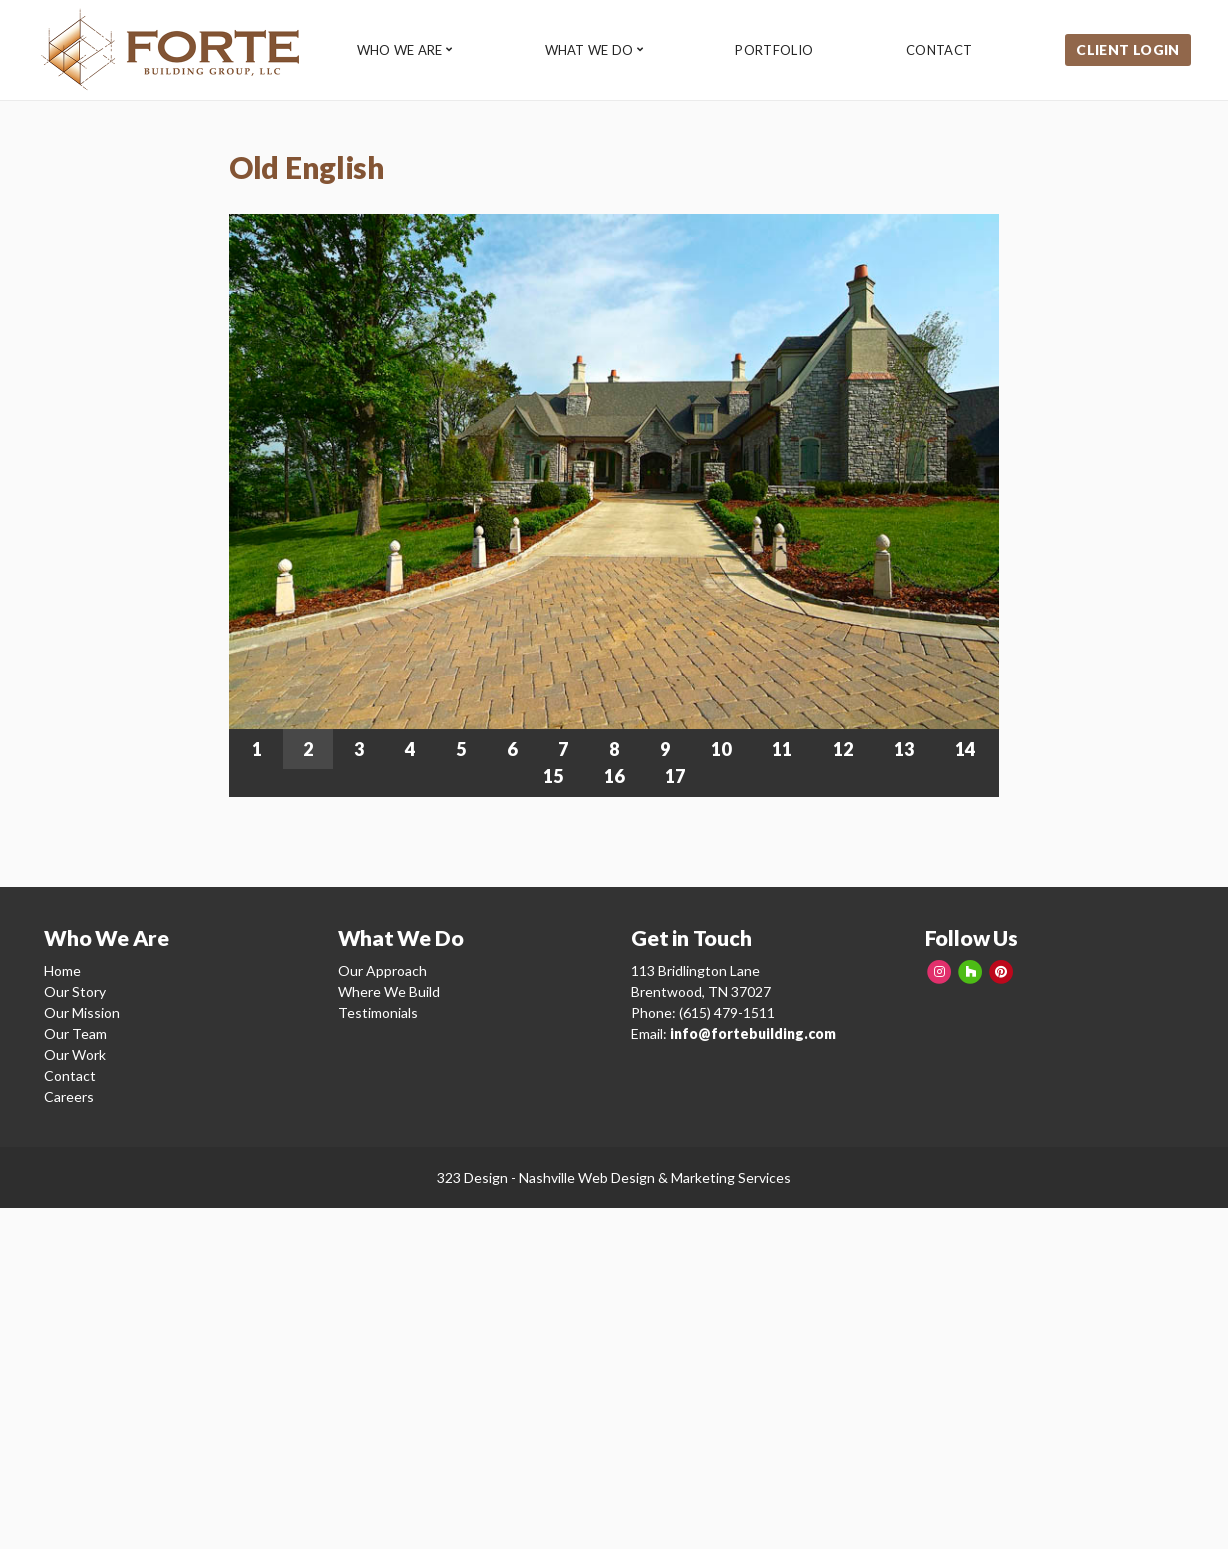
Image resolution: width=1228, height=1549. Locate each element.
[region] (614, 505)
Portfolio (776, 51)
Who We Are (400, 51)
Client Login (1129, 50)
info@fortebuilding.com (753, 1033)
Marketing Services (731, 1177)
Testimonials (378, 1012)
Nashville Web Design (587, 1177)
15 (553, 776)
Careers (69, 1096)
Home (62, 970)
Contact (942, 51)
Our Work (75, 1054)
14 (965, 749)
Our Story (75, 991)
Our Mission (82, 1012)
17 (675, 776)
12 (843, 749)
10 (721, 749)
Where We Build (389, 991)
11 (782, 749)
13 (904, 749)
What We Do (589, 51)
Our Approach (382, 970)
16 (614, 776)
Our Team (75, 1033)
